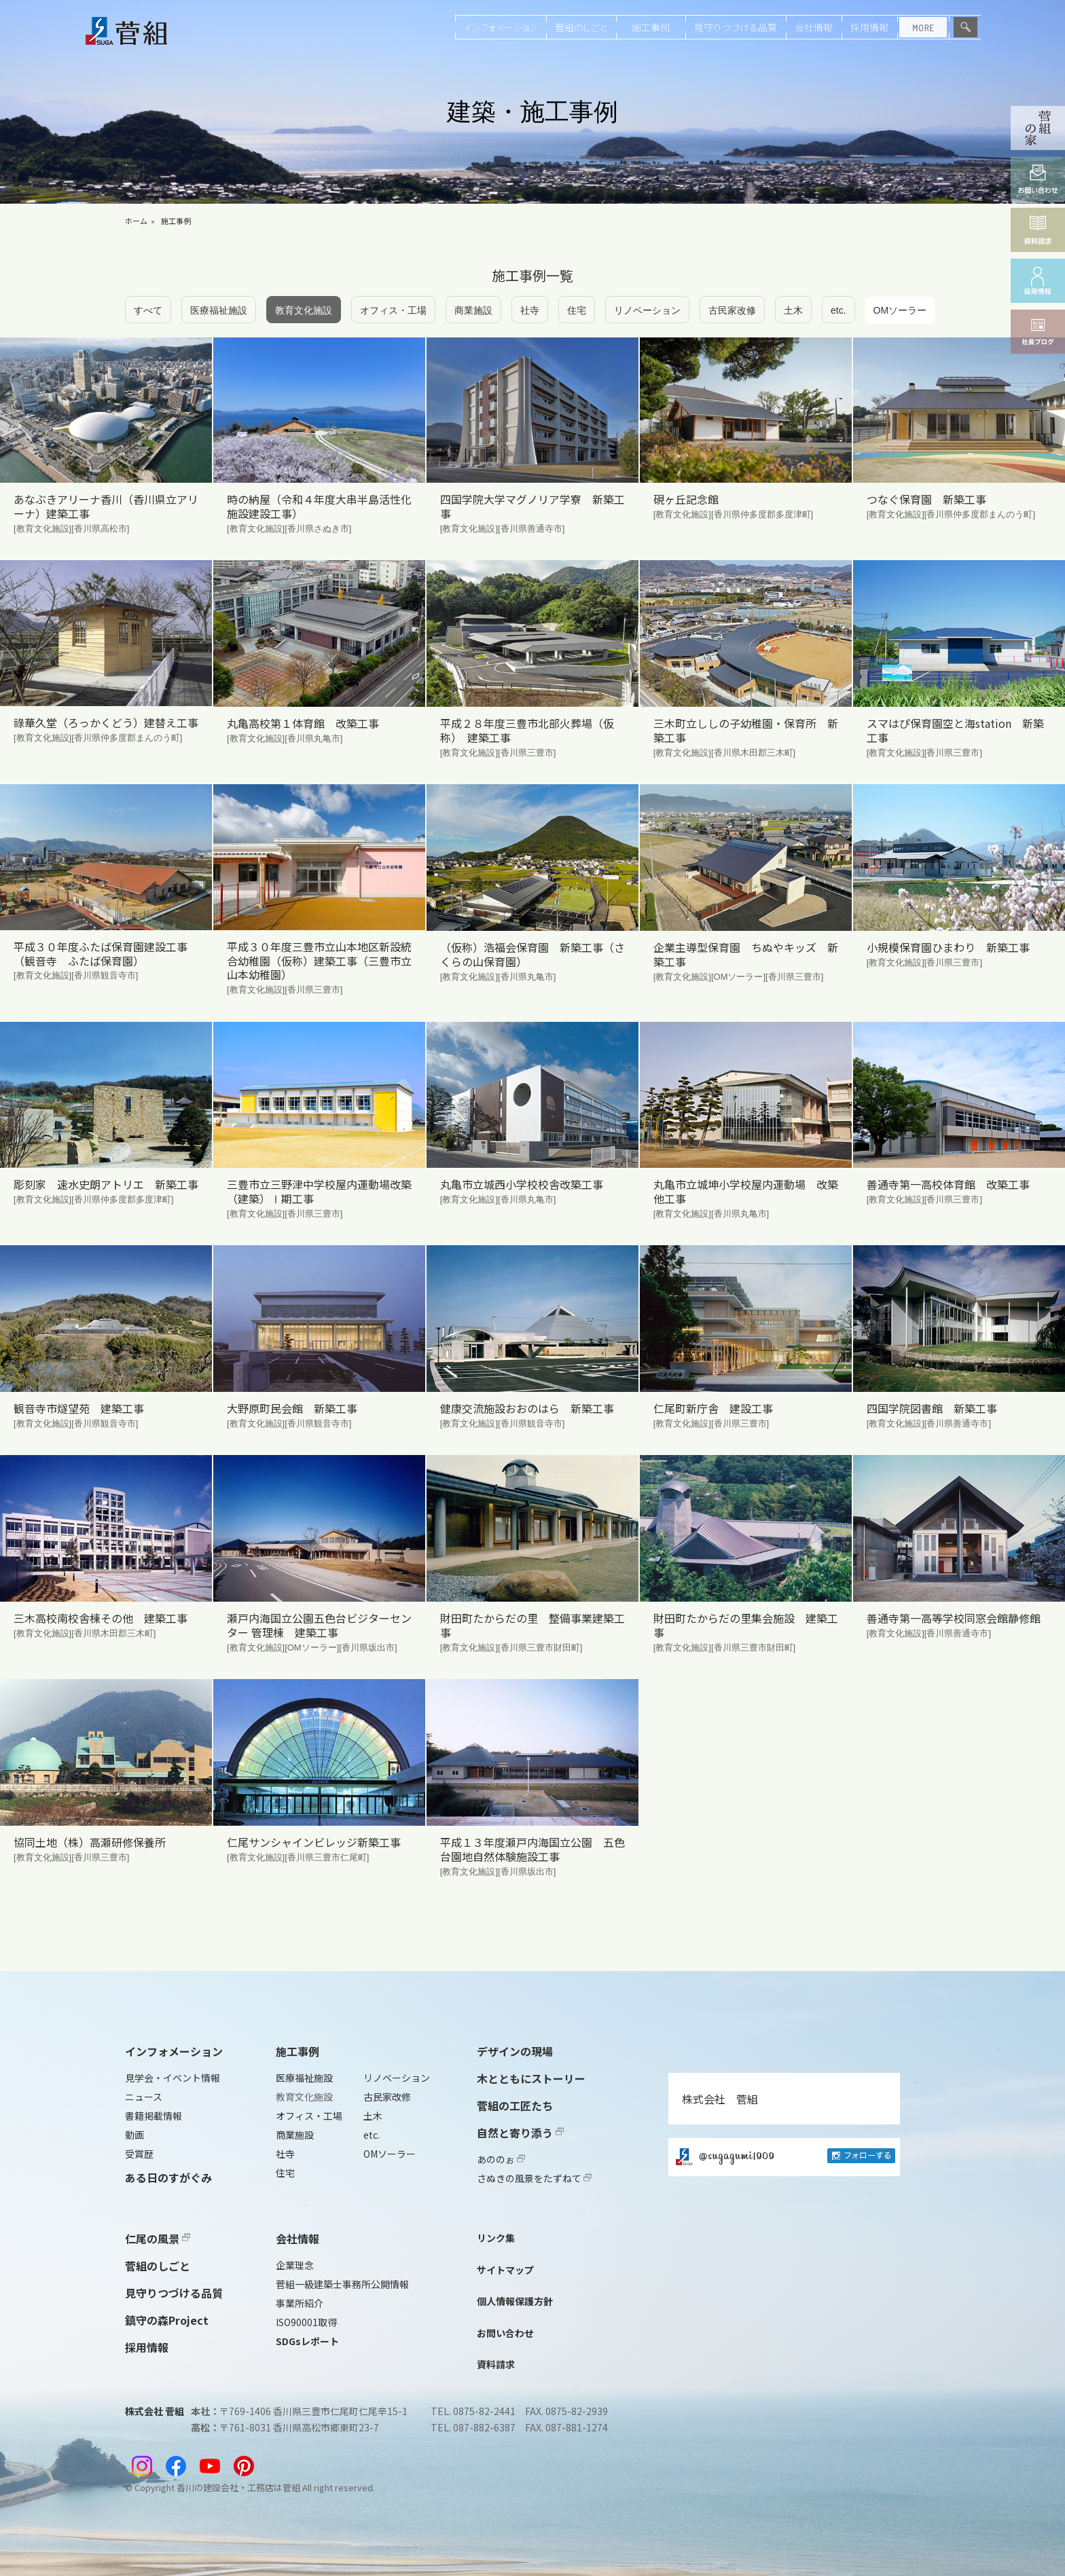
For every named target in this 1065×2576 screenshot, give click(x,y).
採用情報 (869, 27)
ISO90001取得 (306, 2322)
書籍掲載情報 (153, 2115)
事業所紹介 (299, 2303)
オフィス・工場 (393, 310)
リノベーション (647, 310)
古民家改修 (732, 310)
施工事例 (651, 27)
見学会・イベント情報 (172, 2077)
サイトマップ (505, 2270)
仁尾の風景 (157, 2238)
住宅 (576, 310)
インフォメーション (500, 27)
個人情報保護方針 (515, 2301)
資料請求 (496, 2364)
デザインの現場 (515, 2051)
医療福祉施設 (218, 310)
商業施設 (473, 310)
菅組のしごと (581, 27)
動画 (134, 2134)
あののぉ (501, 2159)
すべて (148, 310)
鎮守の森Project (167, 2320)
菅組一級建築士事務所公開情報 (342, 2284)
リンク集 (496, 2238)
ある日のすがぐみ (168, 2177)
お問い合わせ (505, 2333)
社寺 (529, 310)
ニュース (143, 2096)
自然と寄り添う (520, 2132)
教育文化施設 (303, 310)
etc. (838, 310)
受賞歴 (139, 2153)
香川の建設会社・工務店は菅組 (238, 2487)
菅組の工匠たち (515, 2105)
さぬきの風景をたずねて (534, 2178)
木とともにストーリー (531, 2078)
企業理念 (295, 2265)
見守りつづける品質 (735, 27)
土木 (793, 310)
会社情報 (814, 27)
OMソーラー (900, 310)
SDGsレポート (307, 2341)
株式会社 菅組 (720, 2099)
